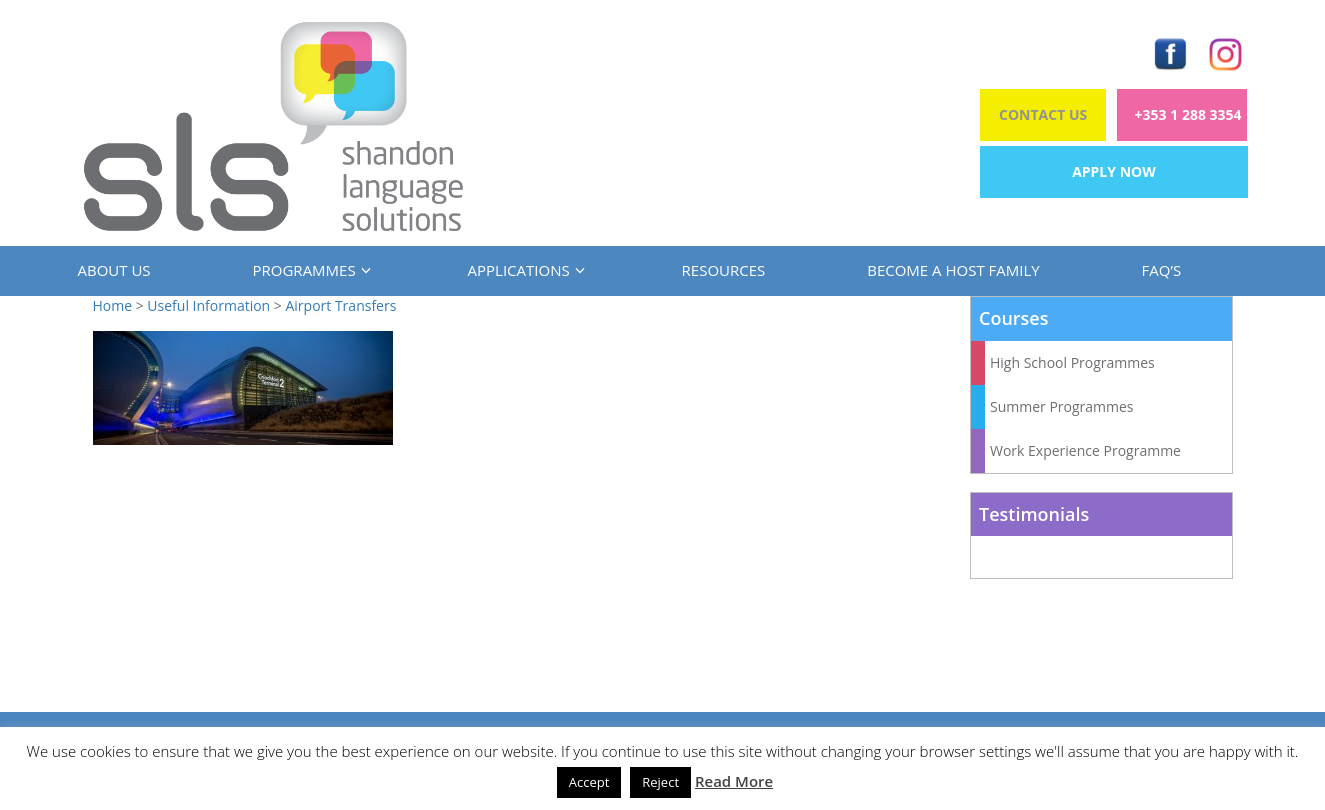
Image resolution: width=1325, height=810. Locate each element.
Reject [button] (660, 782)
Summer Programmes (1062, 406)
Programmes (309, 270)
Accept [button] (589, 782)
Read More (734, 781)
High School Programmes (1072, 362)
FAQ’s (1162, 270)
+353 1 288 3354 (1188, 114)
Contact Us (1043, 114)
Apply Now (1114, 171)
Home (113, 305)
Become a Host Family (953, 270)
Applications (524, 270)
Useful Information (208, 305)
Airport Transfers (340, 305)
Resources (724, 270)
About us (114, 270)
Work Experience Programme (1085, 450)
